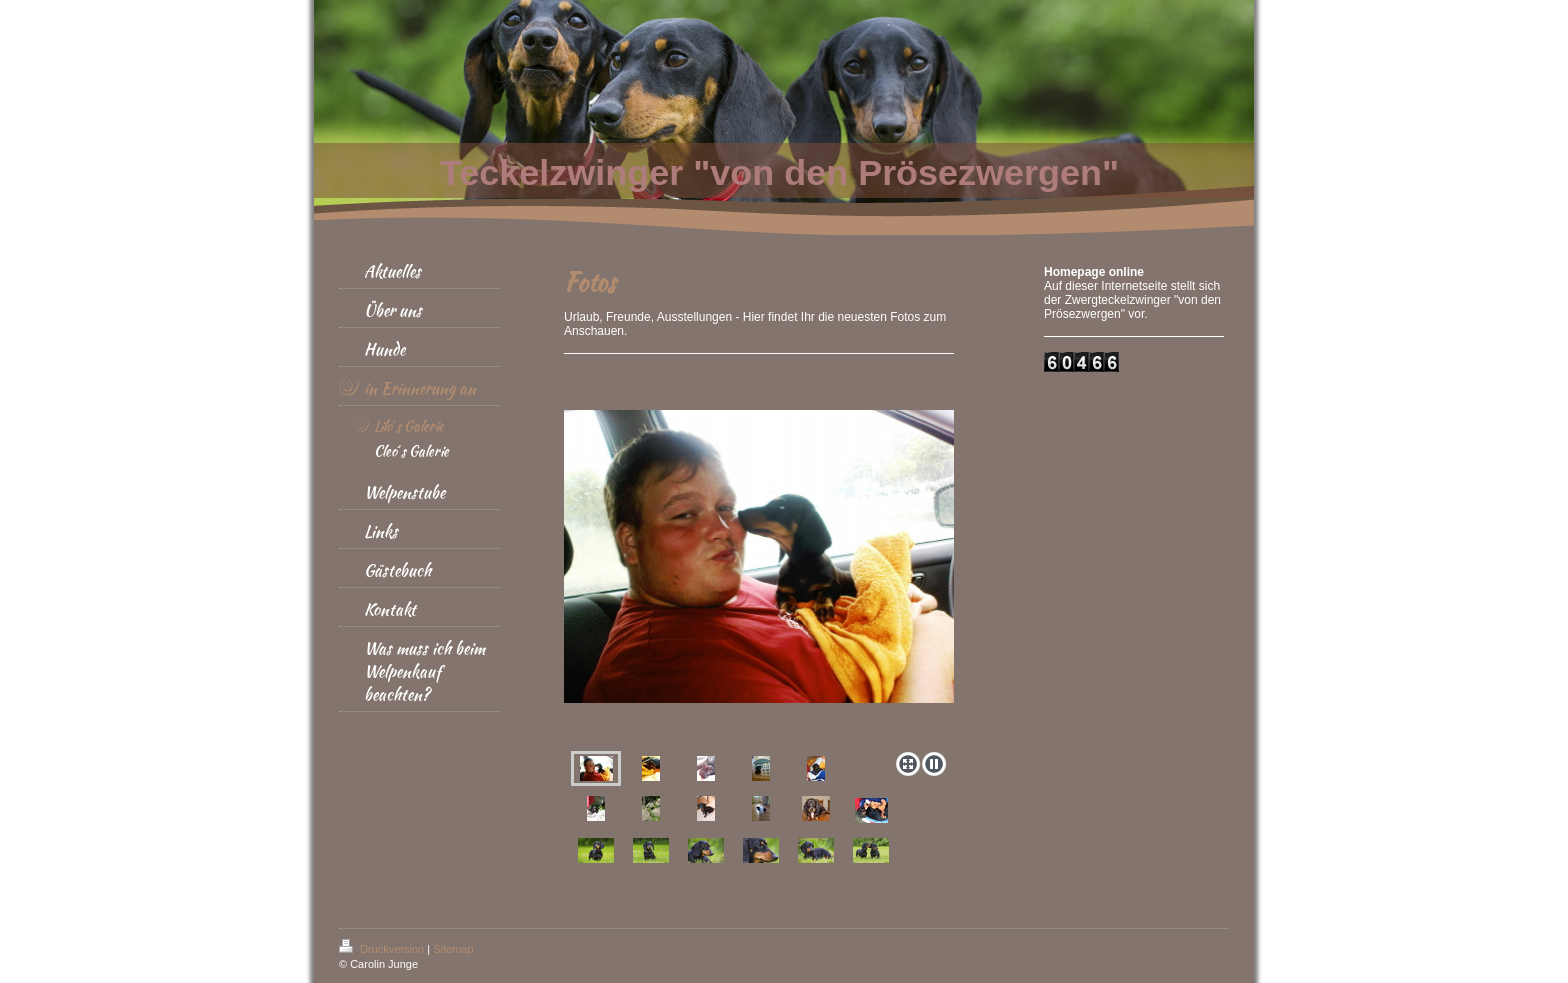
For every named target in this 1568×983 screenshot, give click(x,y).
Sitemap (453, 949)
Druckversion (383, 949)
